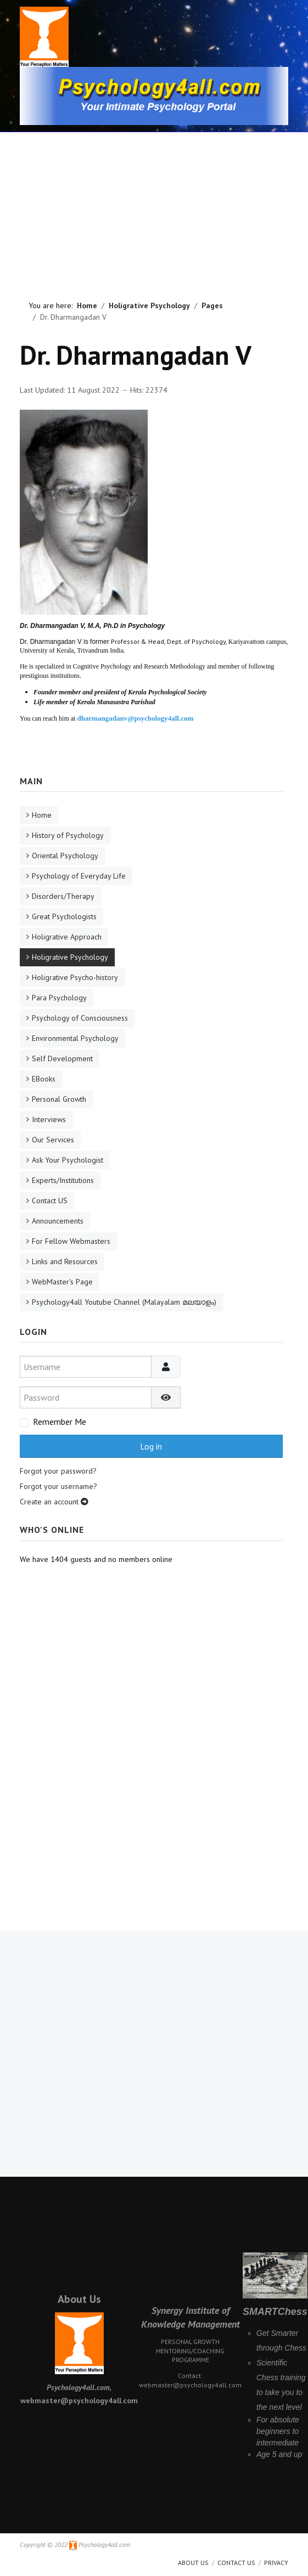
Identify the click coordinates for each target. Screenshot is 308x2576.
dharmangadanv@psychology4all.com (135, 718)
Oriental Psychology (65, 855)
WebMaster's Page (62, 1282)
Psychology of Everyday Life (79, 876)
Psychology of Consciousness (80, 1018)
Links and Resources (65, 1261)
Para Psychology (59, 998)
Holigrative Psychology (70, 957)
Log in (151, 1446)
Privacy (276, 2562)
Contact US (50, 1200)
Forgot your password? (58, 1471)
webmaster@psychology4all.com (190, 2385)
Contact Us (236, 2562)
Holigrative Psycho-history (75, 977)
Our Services (53, 1140)
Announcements (57, 1221)
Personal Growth (59, 1099)
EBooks (43, 1079)
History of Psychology (68, 835)
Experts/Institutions (63, 1180)
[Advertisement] (154, 200)
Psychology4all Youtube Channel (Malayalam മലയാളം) (124, 1302)
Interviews (49, 1119)
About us (193, 2562)
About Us (79, 2299)
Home (42, 815)
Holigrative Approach (67, 937)
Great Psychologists (64, 916)
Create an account (54, 1502)
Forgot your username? (58, 1486)
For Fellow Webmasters (71, 1241)
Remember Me (59, 1421)
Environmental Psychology (75, 1038)
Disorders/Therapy (63, 896)
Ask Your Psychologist (67, 1160)
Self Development (62, 1058)
